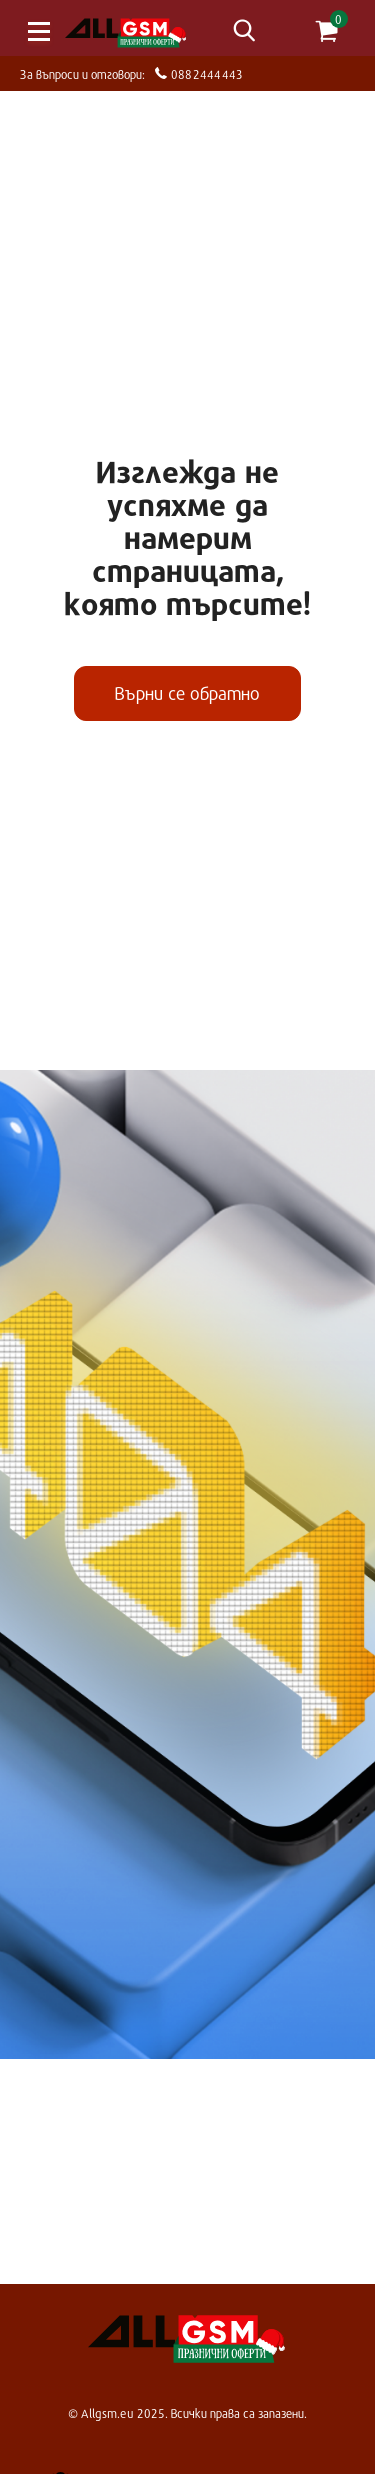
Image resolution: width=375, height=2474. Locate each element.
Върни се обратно (187, 693)
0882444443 (205, 73)
